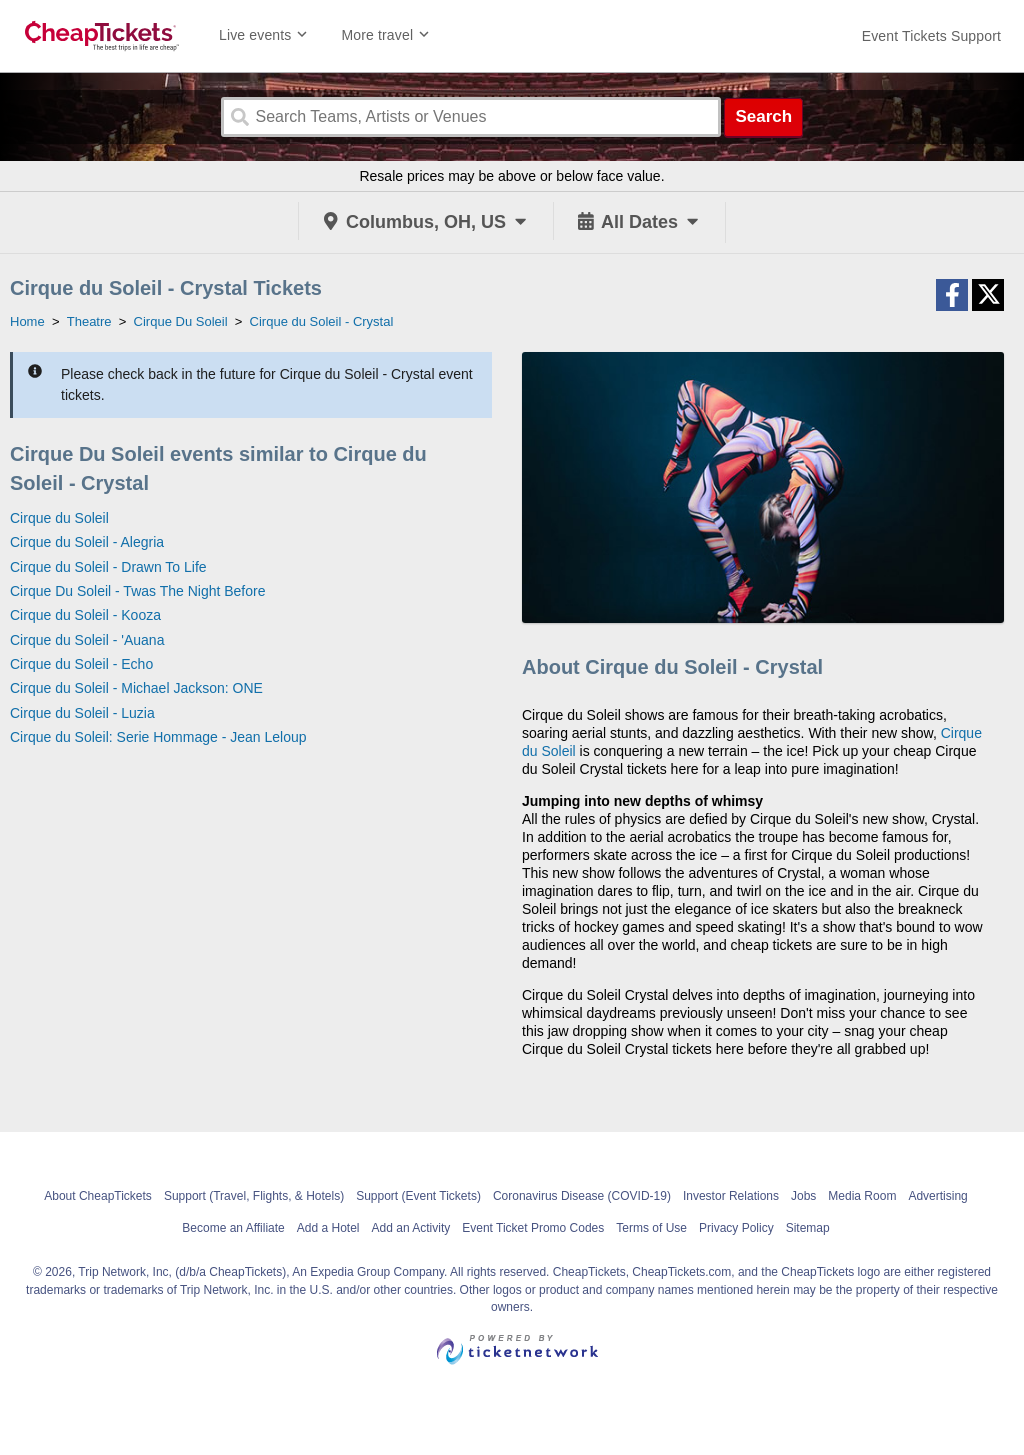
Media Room (862, 1196)
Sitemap (808, 1228)
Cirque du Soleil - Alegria (87, 542)
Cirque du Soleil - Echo (81, 664)
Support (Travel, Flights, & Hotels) (254, 1196)
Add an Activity (411, 1228)
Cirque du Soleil (59, 518)
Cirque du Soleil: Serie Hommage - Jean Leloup (158, 737)
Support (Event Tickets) (418, 1196)
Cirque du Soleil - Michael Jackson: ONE (136, 688)
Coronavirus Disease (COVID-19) (582, 1196)
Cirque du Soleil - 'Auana (87, 640)
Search (763, 116)
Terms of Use (651, 1228)
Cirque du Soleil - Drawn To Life (108, 567)
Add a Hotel (328, 1228)
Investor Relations (731, 1196)
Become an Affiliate (233, 1228)
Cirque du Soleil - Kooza (85, 615)
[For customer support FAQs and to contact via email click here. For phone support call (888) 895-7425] (931, 36)
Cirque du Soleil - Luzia (82, 713)
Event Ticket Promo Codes (533, 1228)
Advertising (937, 1196)
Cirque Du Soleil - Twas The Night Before (138, 591)
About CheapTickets (98, 1196)
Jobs (803, 1196)
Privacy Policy (736, 1228)
